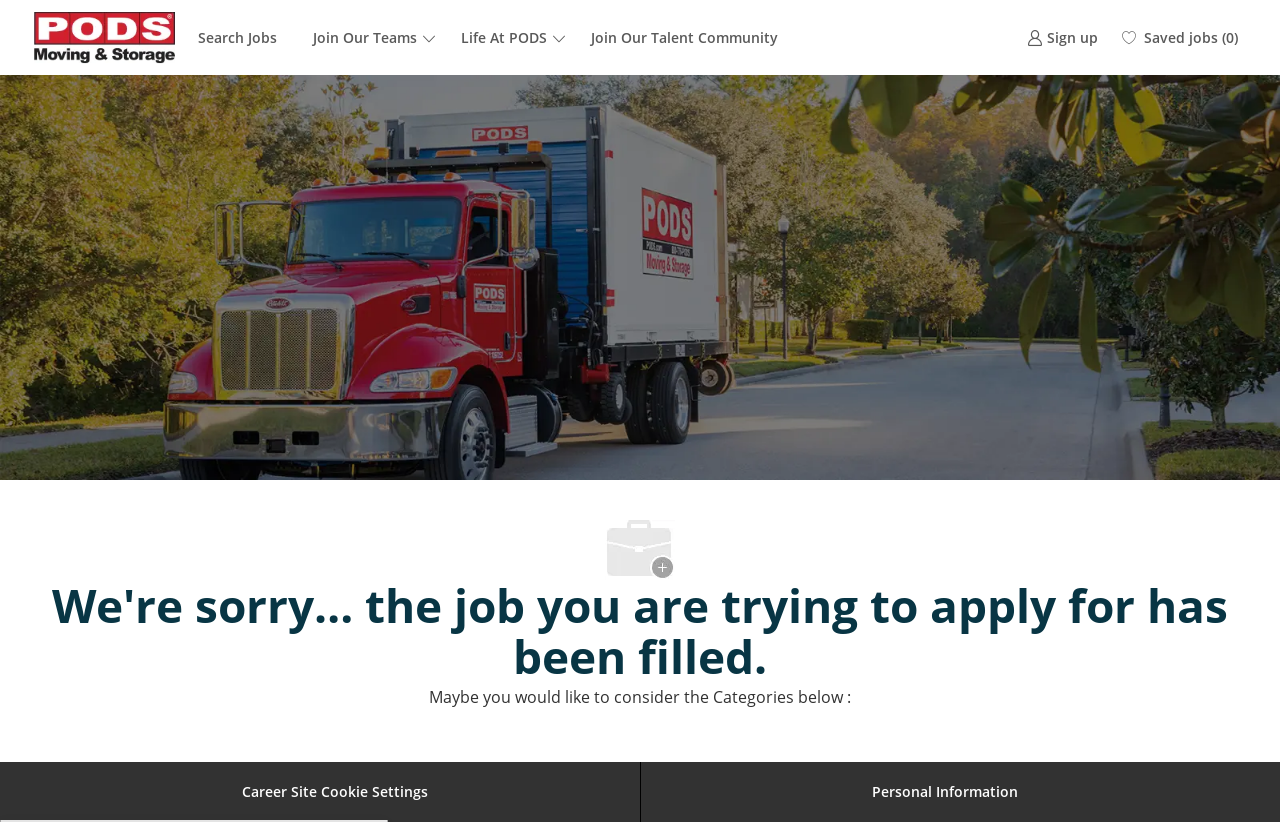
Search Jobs (237, 37)
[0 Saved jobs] (1180, 38)
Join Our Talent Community (684, 37)
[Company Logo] (105, 37)
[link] (1062, 37)
